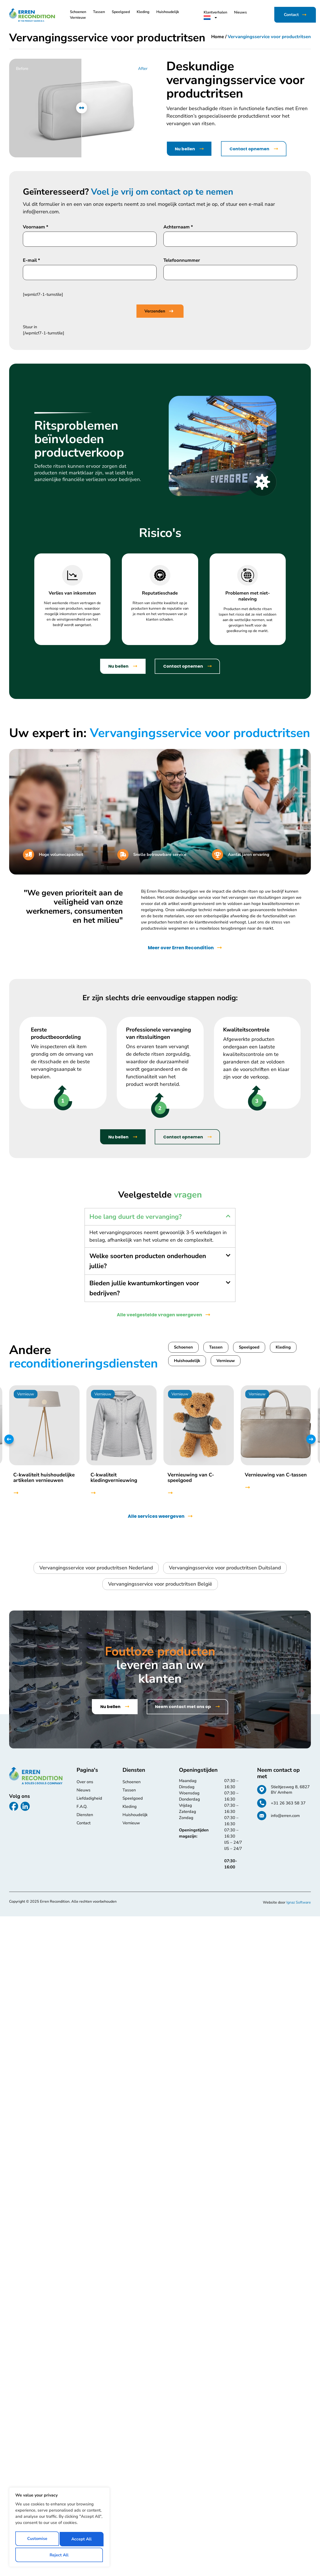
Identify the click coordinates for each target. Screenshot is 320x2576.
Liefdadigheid (89, 1805)
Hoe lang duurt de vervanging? (135, 1221)
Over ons (85, 1788)
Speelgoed (121, 11)
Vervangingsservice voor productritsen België (160, 1589)
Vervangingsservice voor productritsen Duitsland (225, 1573)
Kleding (143, 11)
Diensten (85, 1821)
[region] (59, 2528)
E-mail (90, 267)
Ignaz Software (298, 1909)
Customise (37, 2539)
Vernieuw (78, 17)
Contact (84, 1829)
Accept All (59, 2554)
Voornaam (90, 233)
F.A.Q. (82, 1813)
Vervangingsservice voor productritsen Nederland (96, 1573)
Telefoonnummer (230, 267)
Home (217, 37)
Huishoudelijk (167, 11)
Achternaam (230, 233)
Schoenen (78, 11)
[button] (160, 1220)
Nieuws (240, 12)
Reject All (80, 2539)
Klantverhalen (215, 12)
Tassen (99, 11)
